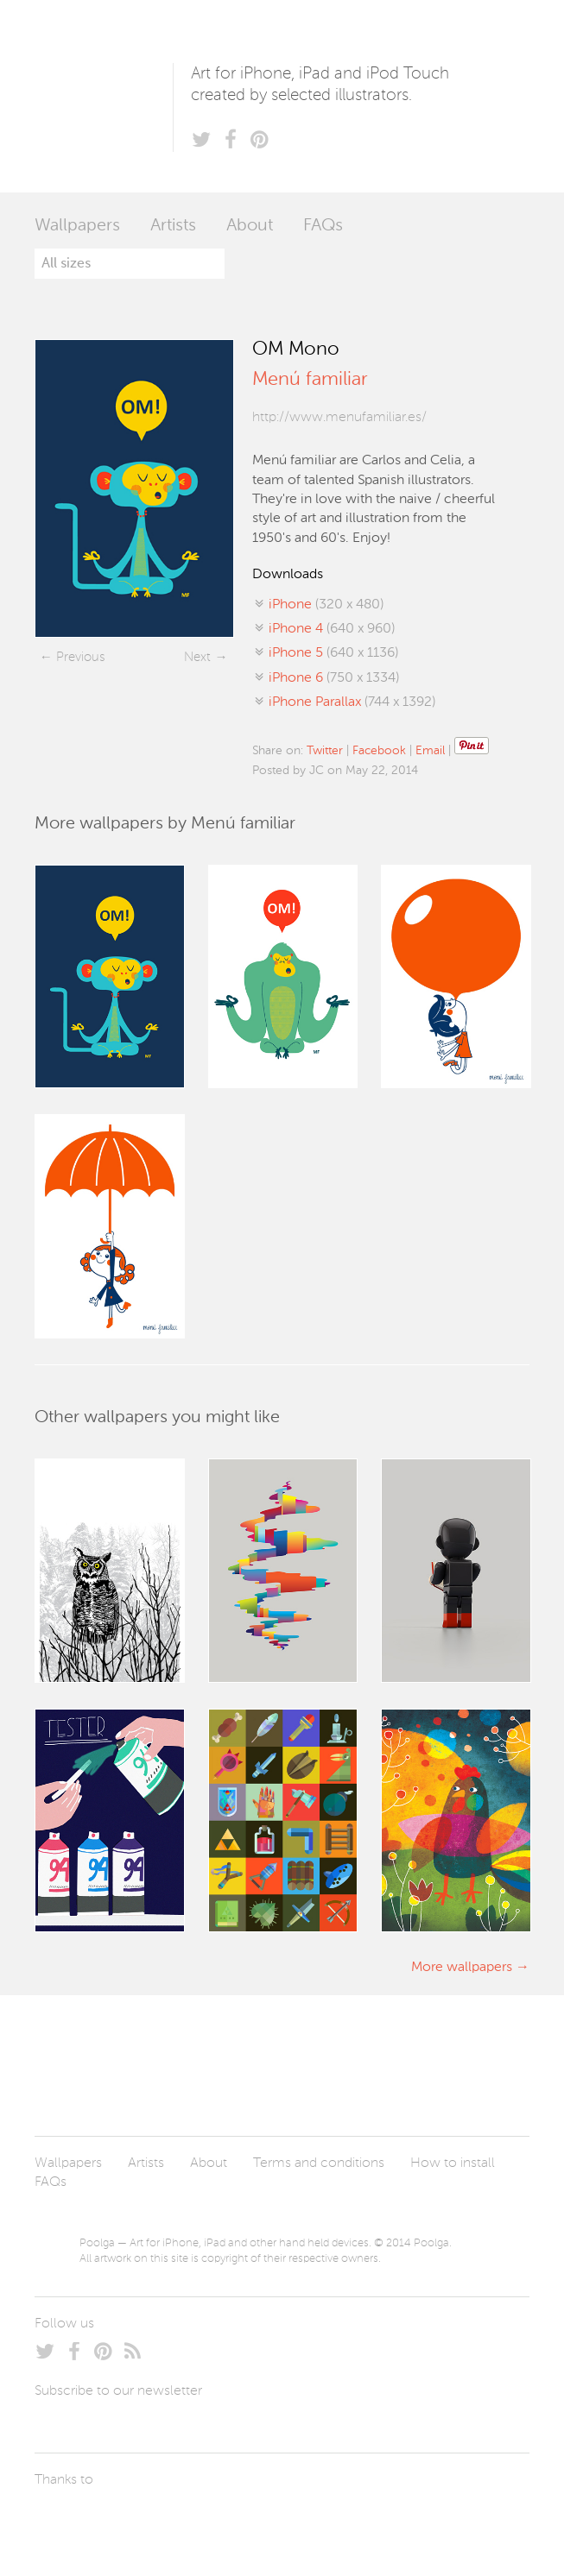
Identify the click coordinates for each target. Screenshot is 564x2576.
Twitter (325, 751)
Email (430, 751)
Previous (80, 657)
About (249, 226)
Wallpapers (77, 226)
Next (197, 657)
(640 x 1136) (333, 653)
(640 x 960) (332, 629)
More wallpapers (461, 1968)
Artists (173, 226)
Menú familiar (309, 379)
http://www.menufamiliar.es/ (339, 418)
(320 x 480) (326, 605)
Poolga (104, 96)
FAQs (323, 226)
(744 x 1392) (352, 702)
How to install (452, 2163)
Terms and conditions (318, 2163)
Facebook (379, 751)
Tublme (196, 2519)
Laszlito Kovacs (65, 2519)
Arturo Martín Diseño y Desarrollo (125, 2519)
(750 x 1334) (334, 678)
